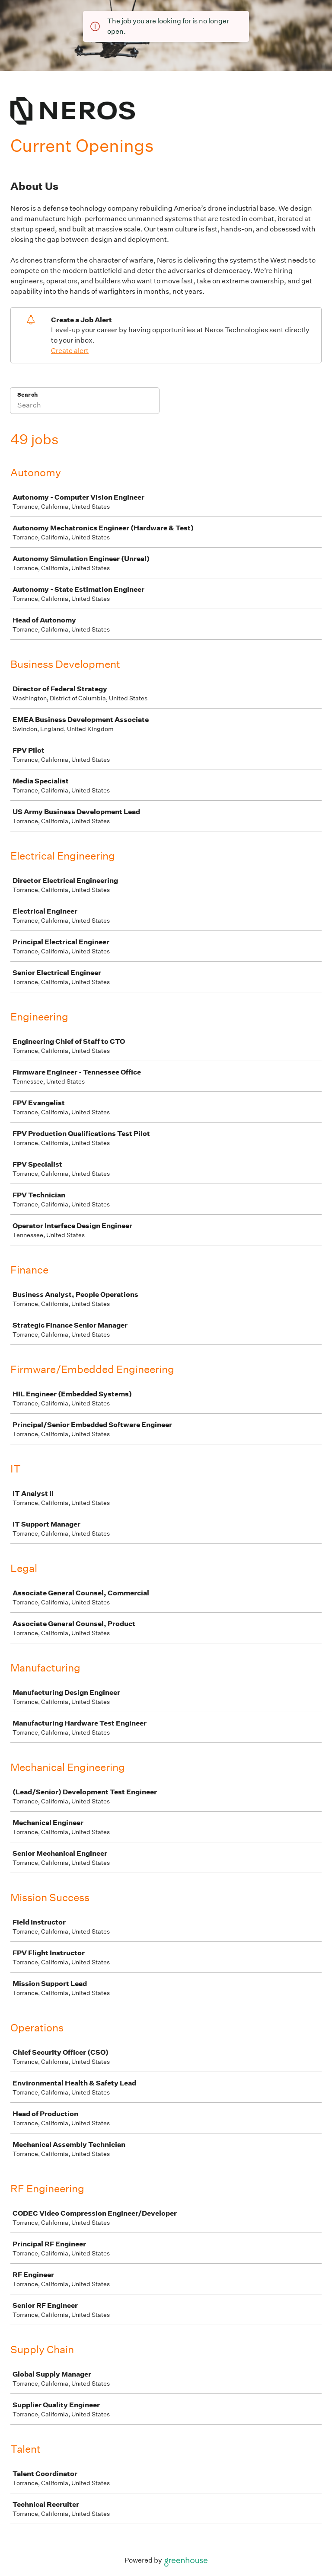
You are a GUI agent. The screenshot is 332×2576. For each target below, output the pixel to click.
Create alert (70, 350)
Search (27, 394)
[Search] (84, 406)
